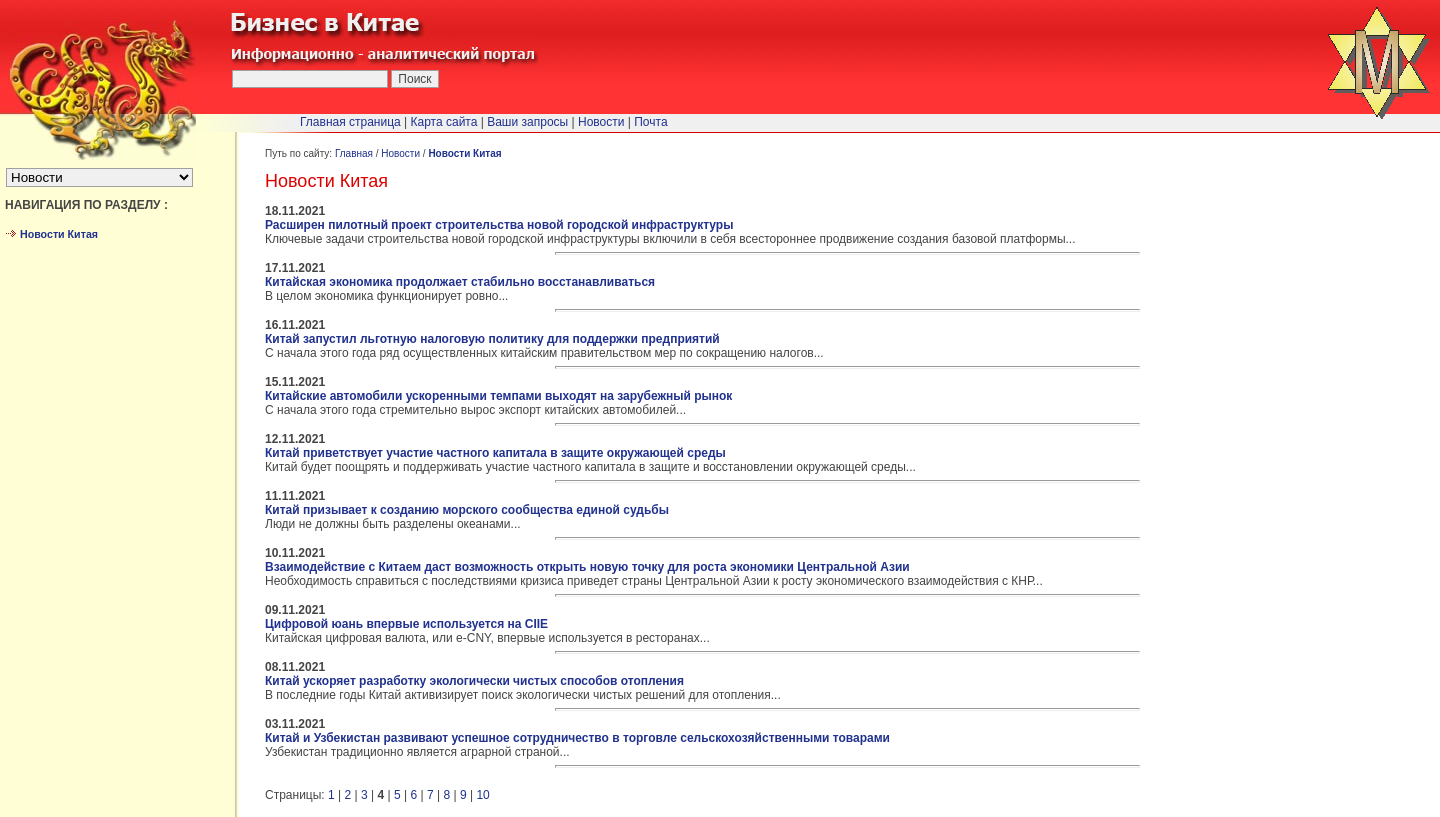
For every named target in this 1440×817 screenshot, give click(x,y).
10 (482, 795)
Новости (400, 153)
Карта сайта (444, 122)
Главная (354, 153)
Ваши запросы (527, 122)
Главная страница (350, 122)
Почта (650, 122)
